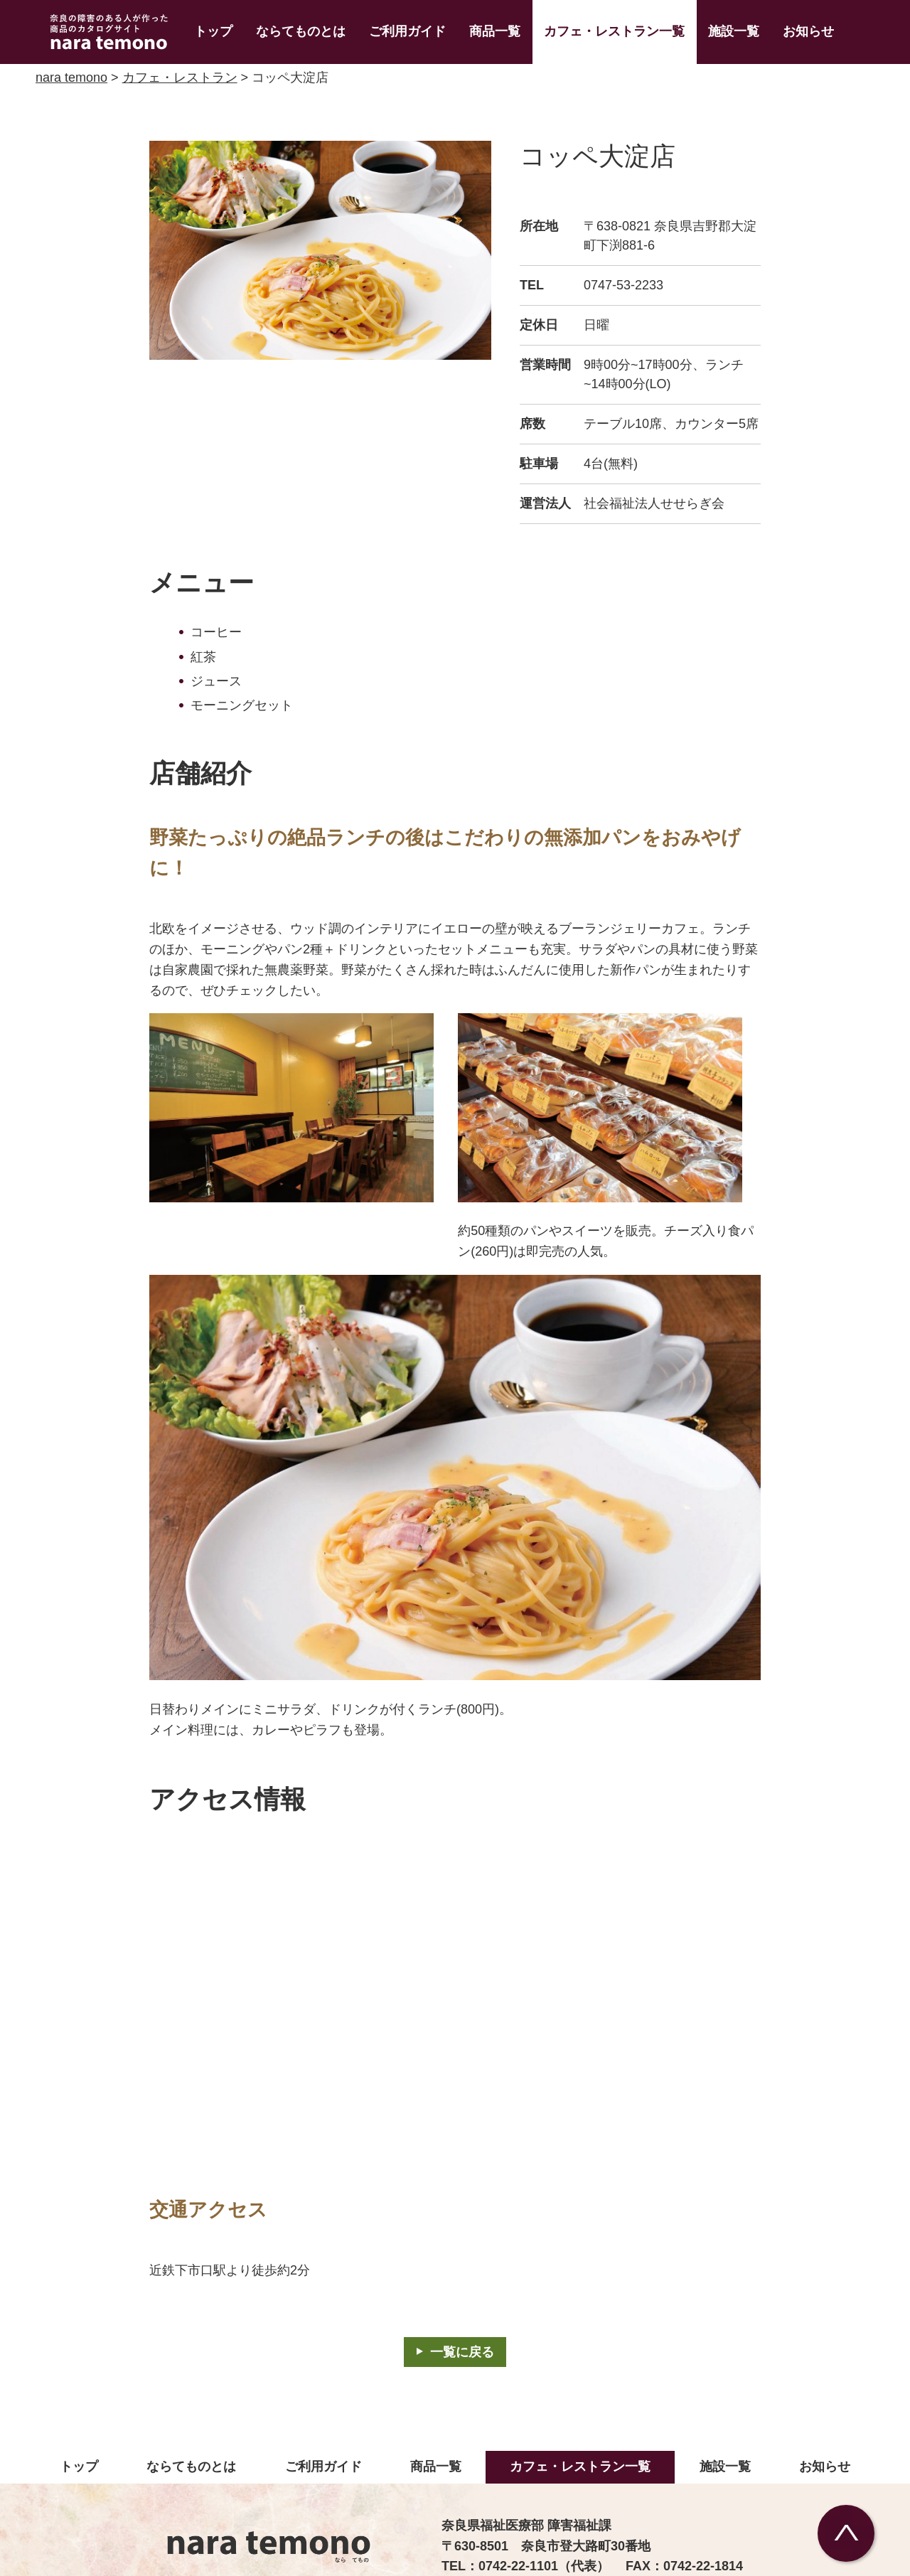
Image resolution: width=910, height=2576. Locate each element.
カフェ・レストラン (179, 77)
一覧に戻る (462, 2352)
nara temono (71, 77)
